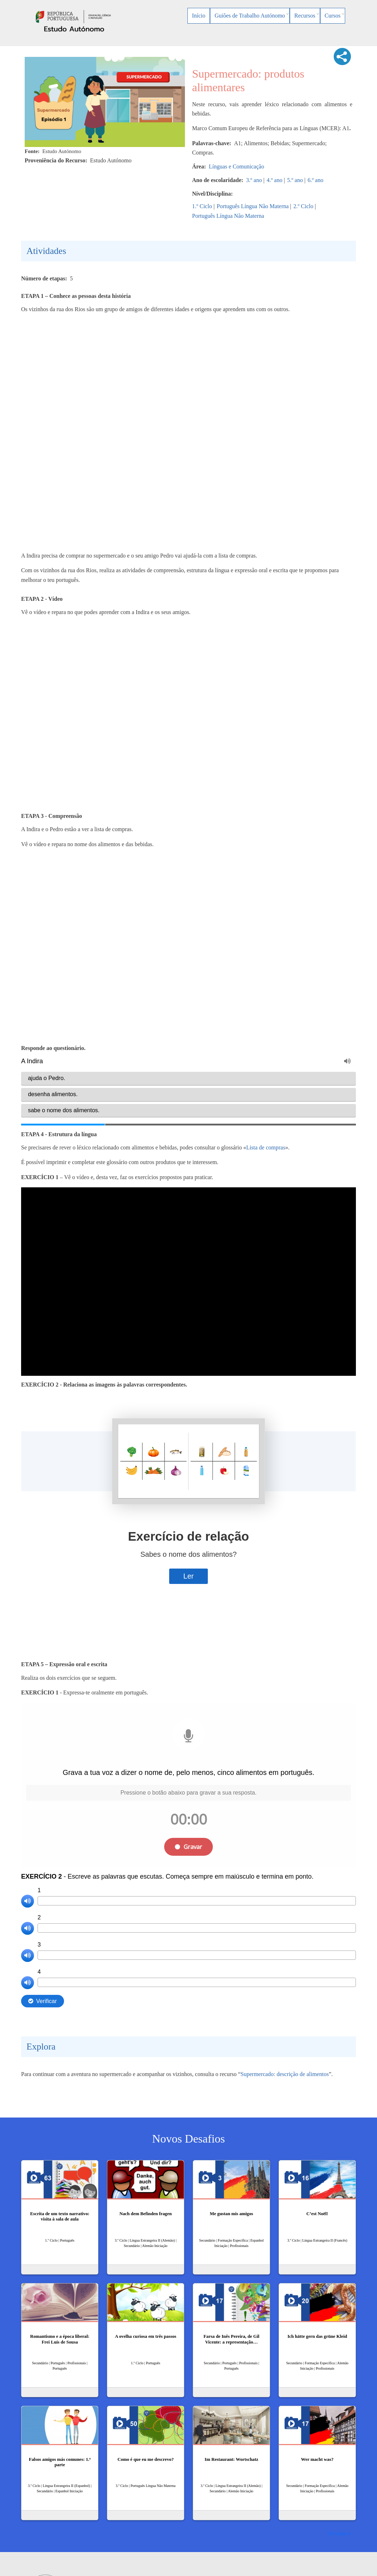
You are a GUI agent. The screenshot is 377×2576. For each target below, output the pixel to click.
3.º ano (254, 180)
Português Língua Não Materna (253, 206)
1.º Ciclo (202, 206)
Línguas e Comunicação (236, 166)
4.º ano (274, 180)
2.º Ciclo (303, 206)
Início (198, 16)
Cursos (333, 16)
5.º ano (295, 180)
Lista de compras (265, 1147)
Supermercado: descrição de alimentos (285, 2074)
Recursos (304, 16)
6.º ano (315, 180)
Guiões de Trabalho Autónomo (250, 16)
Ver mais (337, 2533)
